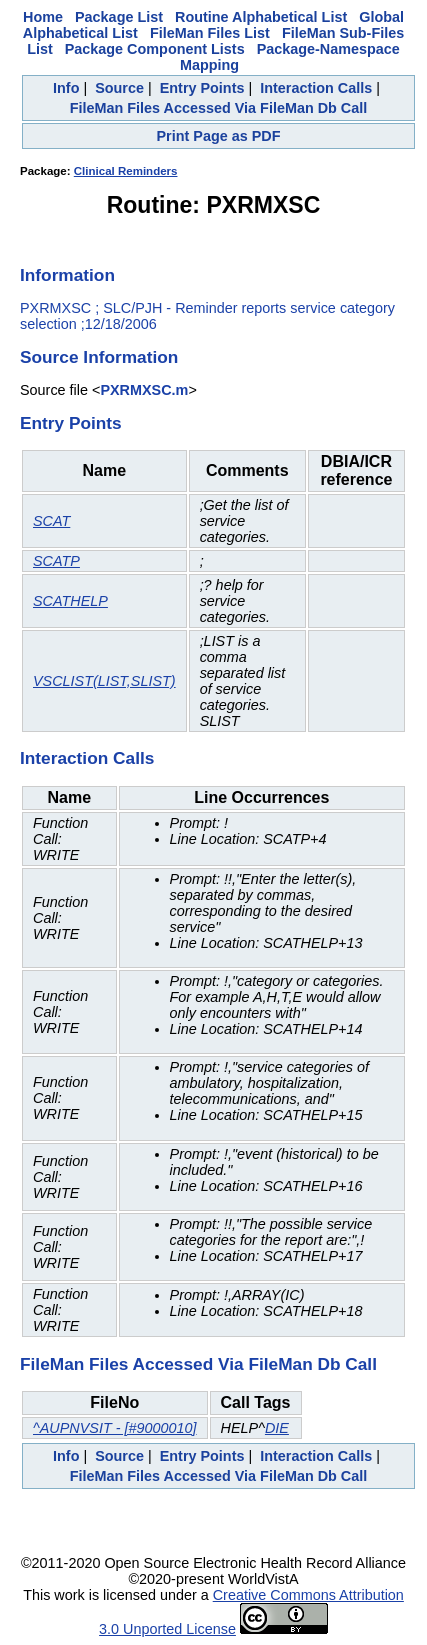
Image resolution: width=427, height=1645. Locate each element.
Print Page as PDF (219, 136)
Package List (119, 17)
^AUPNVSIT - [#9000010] (115, 1428)
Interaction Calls (316, 88)
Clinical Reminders (126, 171)
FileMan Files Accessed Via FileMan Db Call (219, 108)
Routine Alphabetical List (261, 17)
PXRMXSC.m (144, 390)
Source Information (99, 357)
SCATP (56, 561)
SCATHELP (70, 601)
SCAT (51, 521)
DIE (277, 1428)
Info (66, 88)
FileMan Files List (210, 33)
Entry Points (202, 88)
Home (43, 17)
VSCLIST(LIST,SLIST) (104, 681)
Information (67, 275)
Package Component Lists (155, 49)
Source (119, 88)
